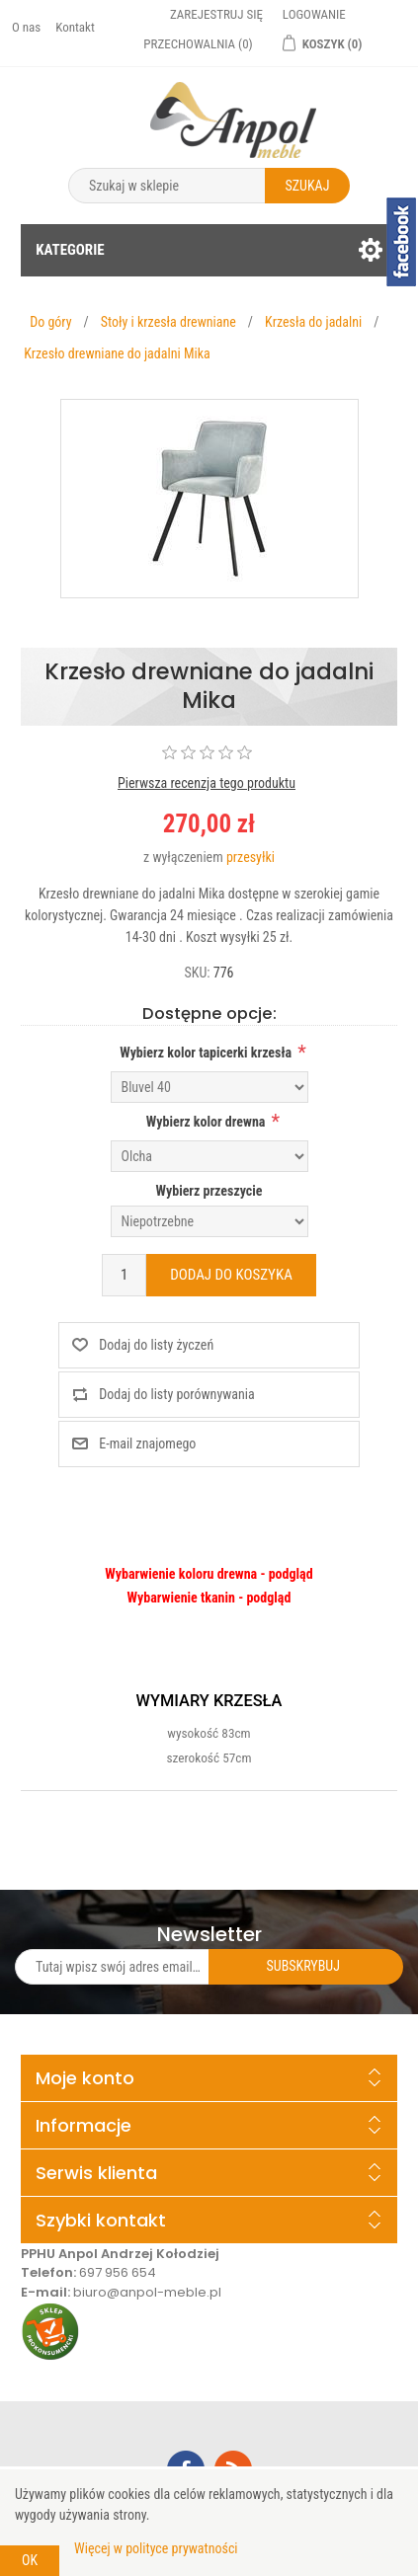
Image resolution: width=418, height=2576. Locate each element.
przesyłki (250, 857)
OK (30, 2560)
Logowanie (314, 14)
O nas (26, 27)
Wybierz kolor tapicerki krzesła (206, 1052)
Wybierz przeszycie (208, 1191)
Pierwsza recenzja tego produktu (206, 783)
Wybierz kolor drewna (206, 1122)
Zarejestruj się (216, 14)
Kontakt (75, 27)
